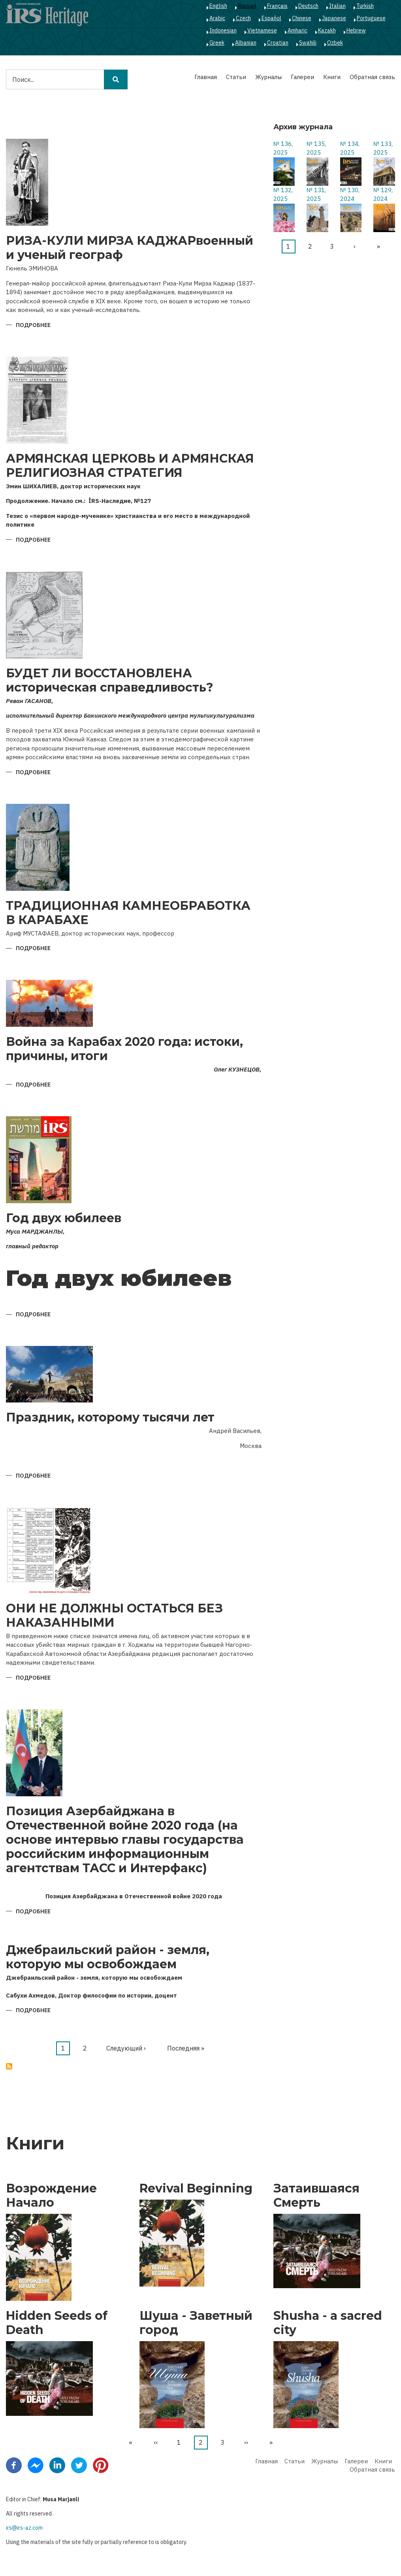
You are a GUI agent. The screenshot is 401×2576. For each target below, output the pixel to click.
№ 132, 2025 (283, 194)
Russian (247, 5)
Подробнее (33, 325)
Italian (337, 5)
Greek (216, 42)
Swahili (307, 42)
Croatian (277, 42)
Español (271, 18)
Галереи (302, 77)
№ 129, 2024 (383, 194)
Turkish (365, 5)
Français (277, 5)
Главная (205, 77)
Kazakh (327, 30)
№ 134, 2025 (350, 148)
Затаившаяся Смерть (316, 2195)
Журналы (268, 77)
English (218, 5)
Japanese (334, 18)
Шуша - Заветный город (195, 2323)
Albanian (245, 42)
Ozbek (335, 42)
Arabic (217, 18)
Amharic (297, 30)
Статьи (236, 77)
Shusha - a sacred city (327, 2323)
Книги (332, 77)
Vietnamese (262, 30)
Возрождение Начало (51, 2195)
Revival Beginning (195, 2188)
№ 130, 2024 (350, 194)
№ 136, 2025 (283, 148)
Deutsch (308, 5)
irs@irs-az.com (24, 2527)
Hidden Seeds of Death (56, 2323)
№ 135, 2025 (316, 148)
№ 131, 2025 (316, 194)
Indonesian (223, 30)
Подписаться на (9, 2066)
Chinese (301, 18)
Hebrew (356, 30)
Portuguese (371, 18)
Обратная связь (372, 77)
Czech (243, 18)
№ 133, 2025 (383, 148)
